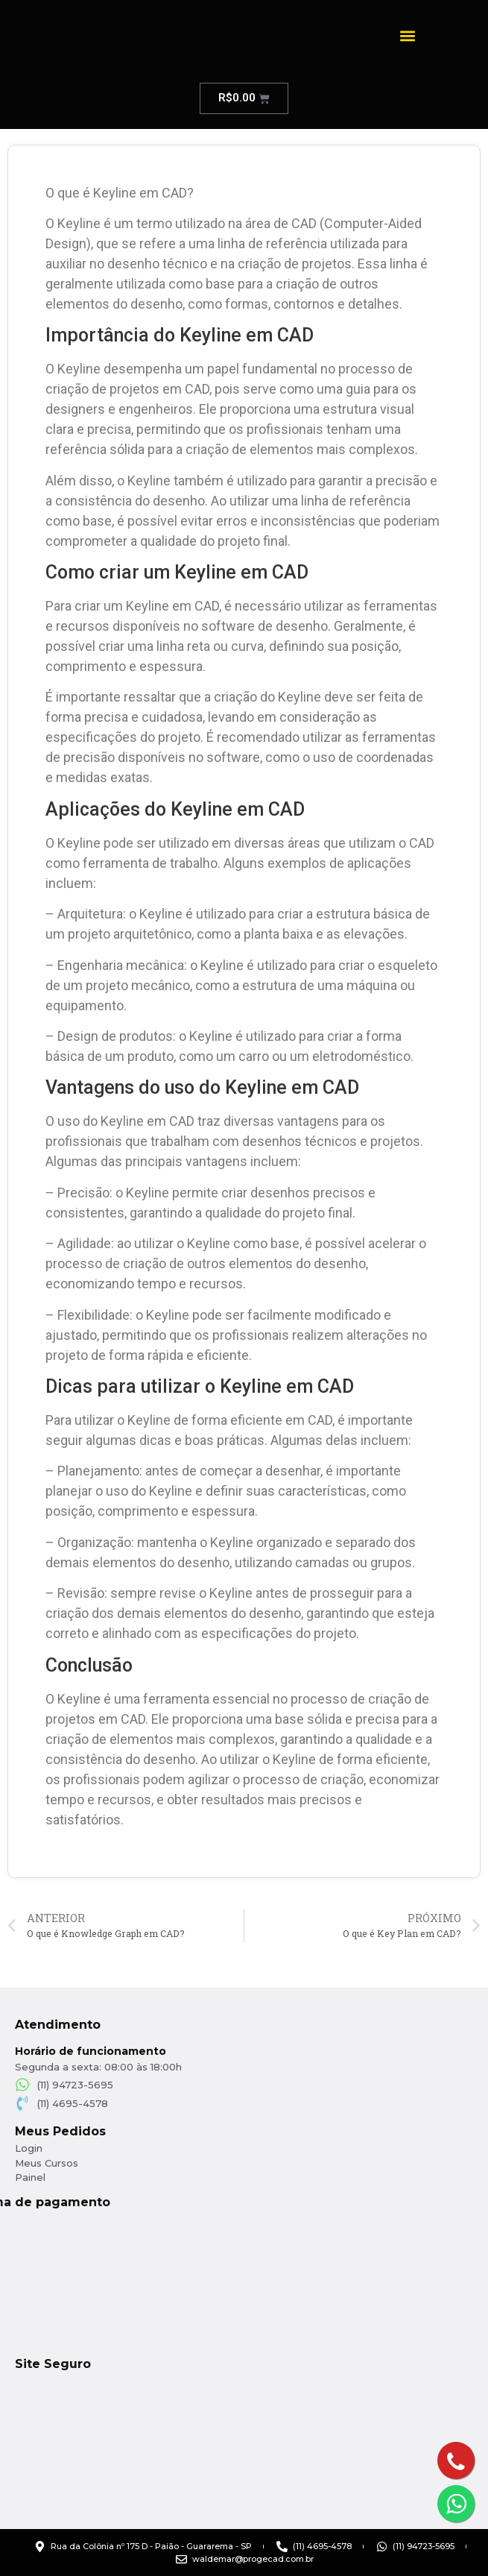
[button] (407, 35)
